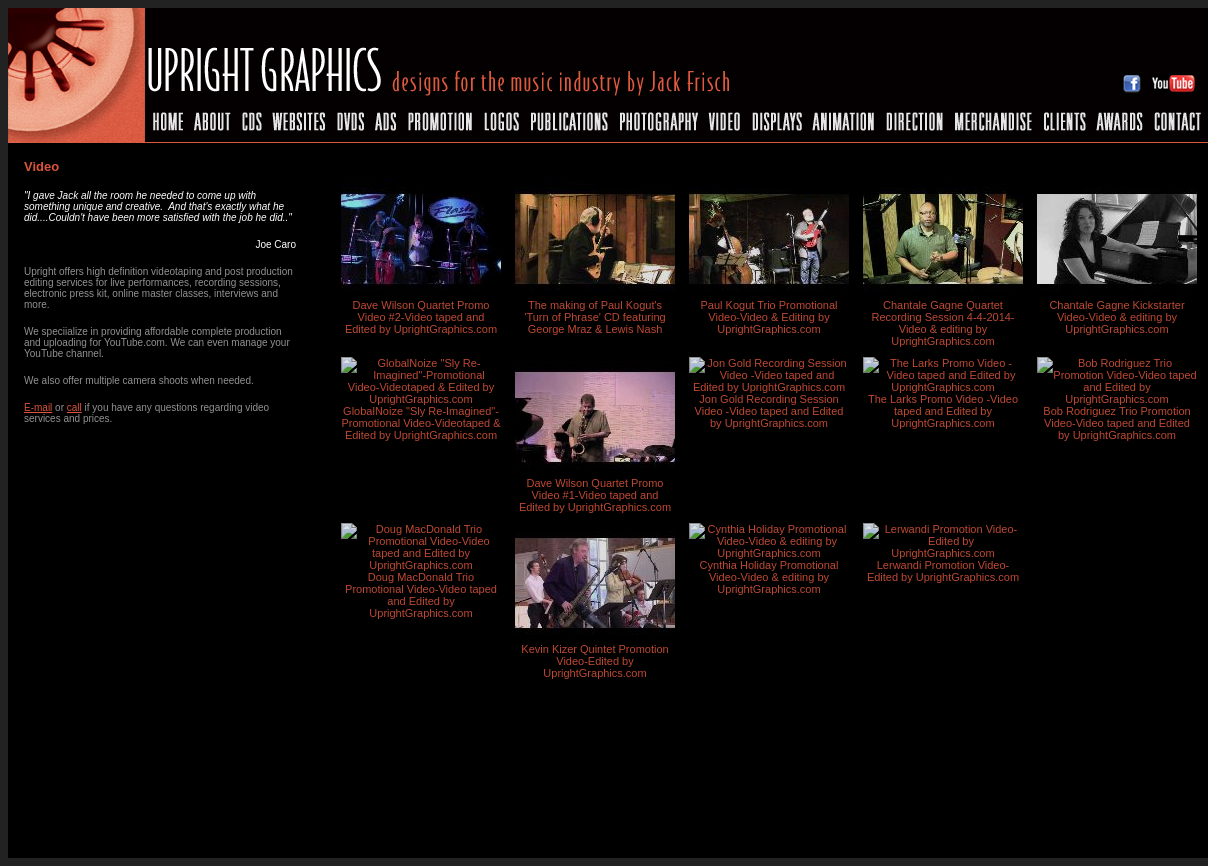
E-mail (38, 407)
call (74, 407)
